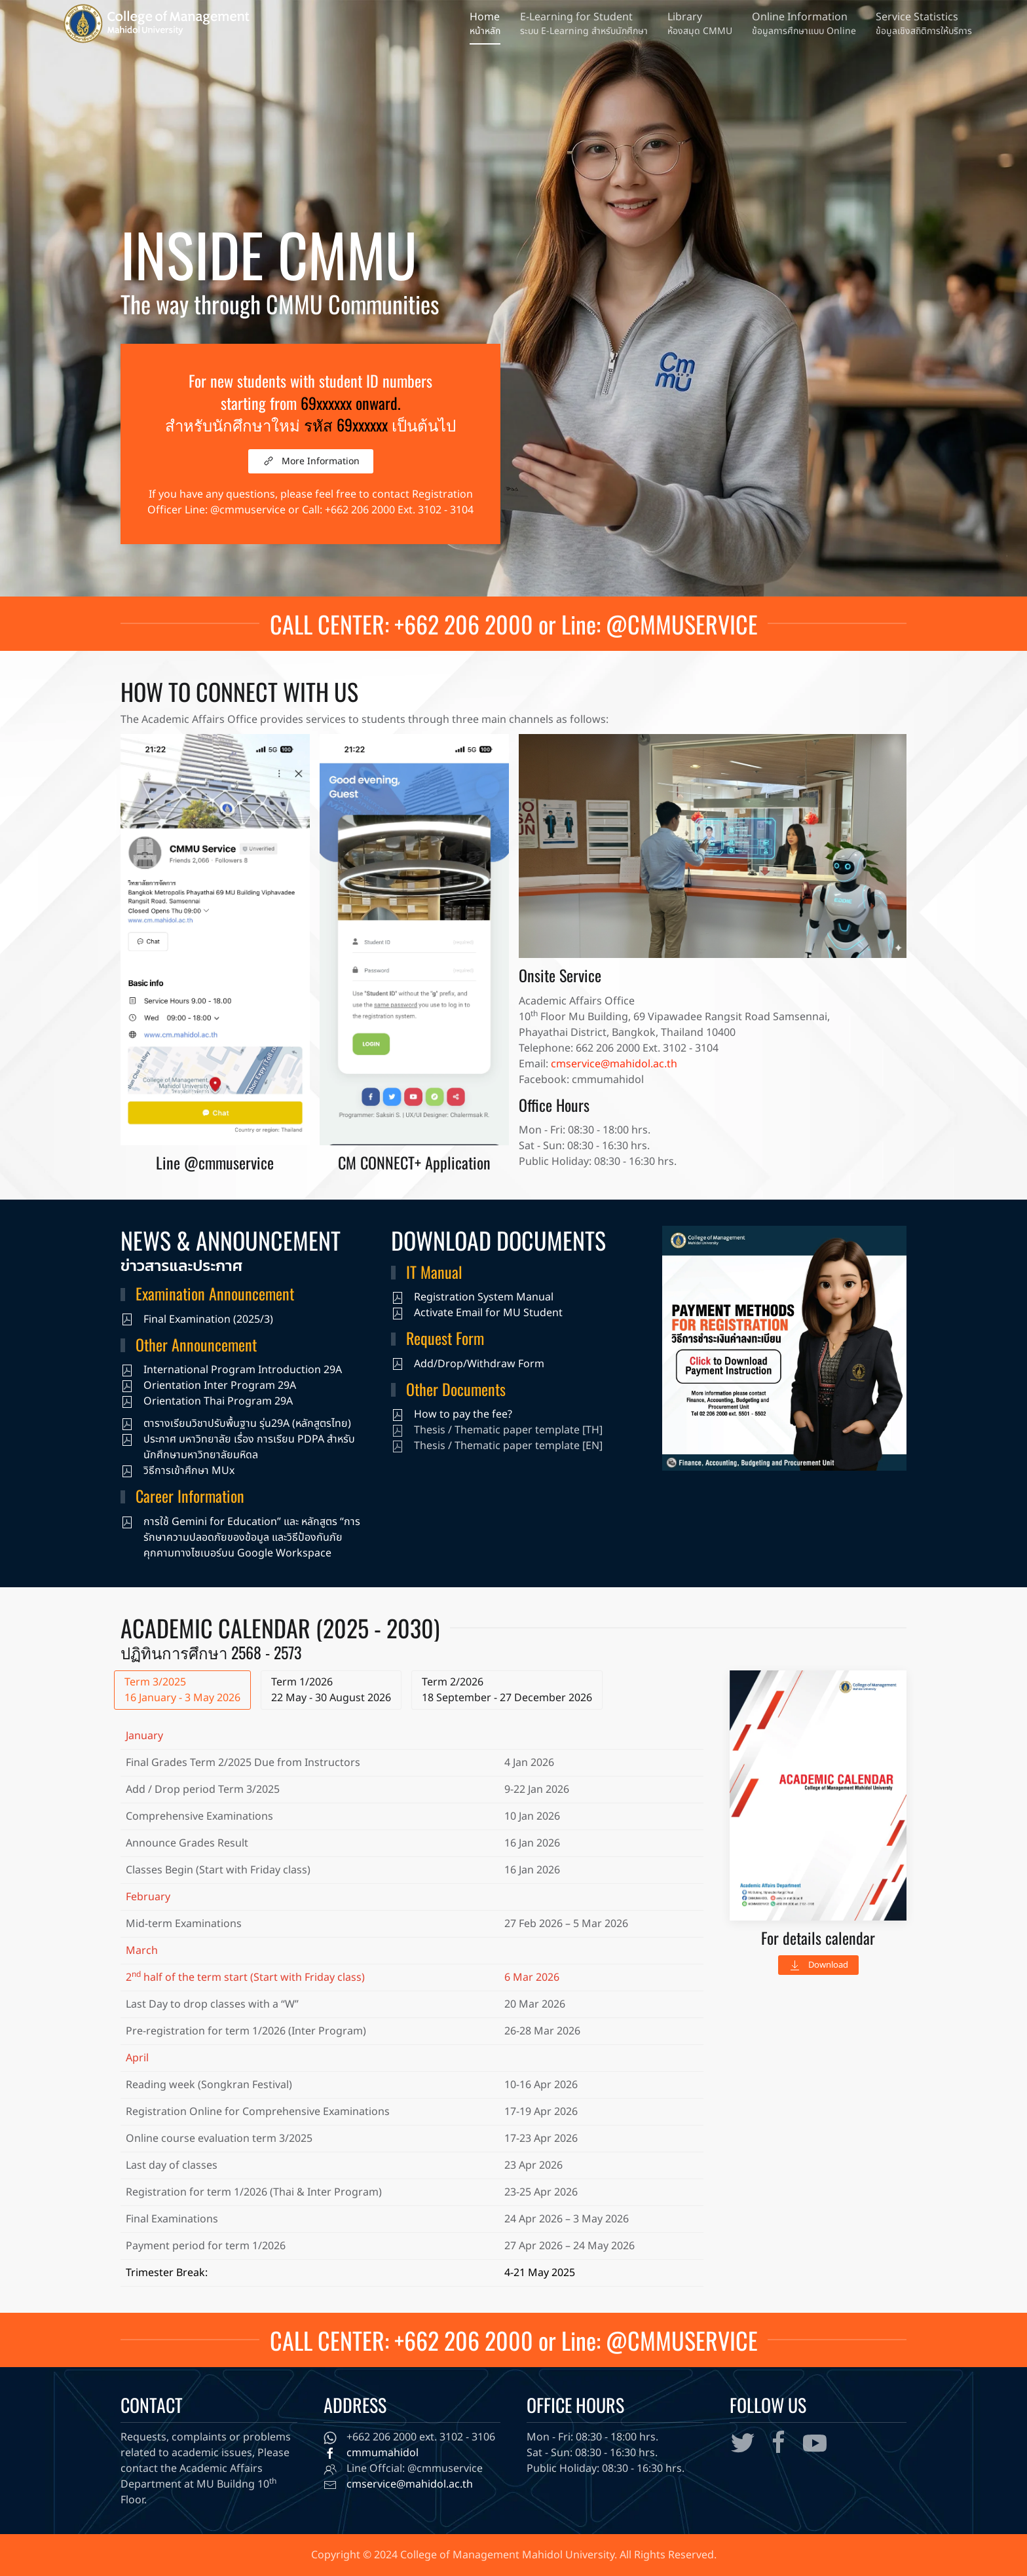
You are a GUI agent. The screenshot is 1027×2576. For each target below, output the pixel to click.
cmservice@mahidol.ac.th (614, 1064)
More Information (311, 461)
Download (818, 1965)
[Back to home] (154, 23)
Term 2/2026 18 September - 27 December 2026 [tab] (507, 1690)
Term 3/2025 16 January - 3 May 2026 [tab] (182, 1690)
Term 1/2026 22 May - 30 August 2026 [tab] (331, 1690)
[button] (804, 23)
